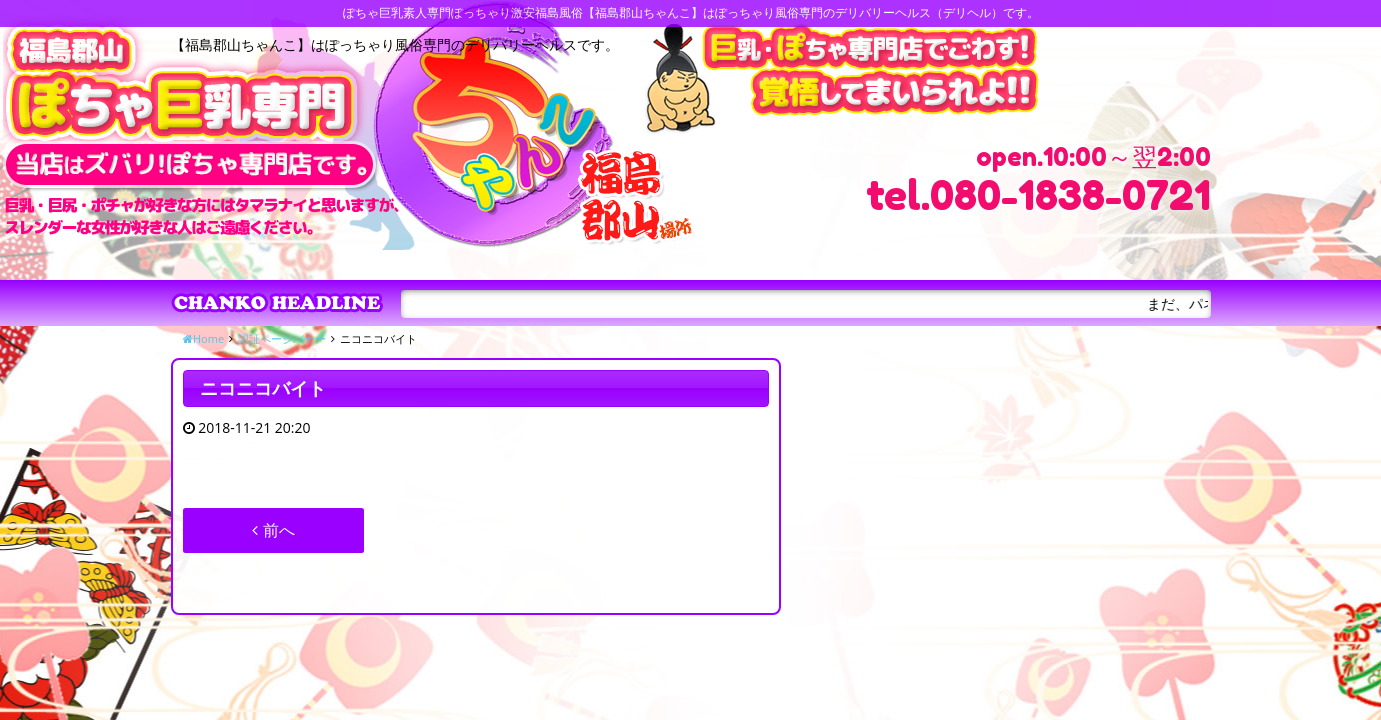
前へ (273, 530)
